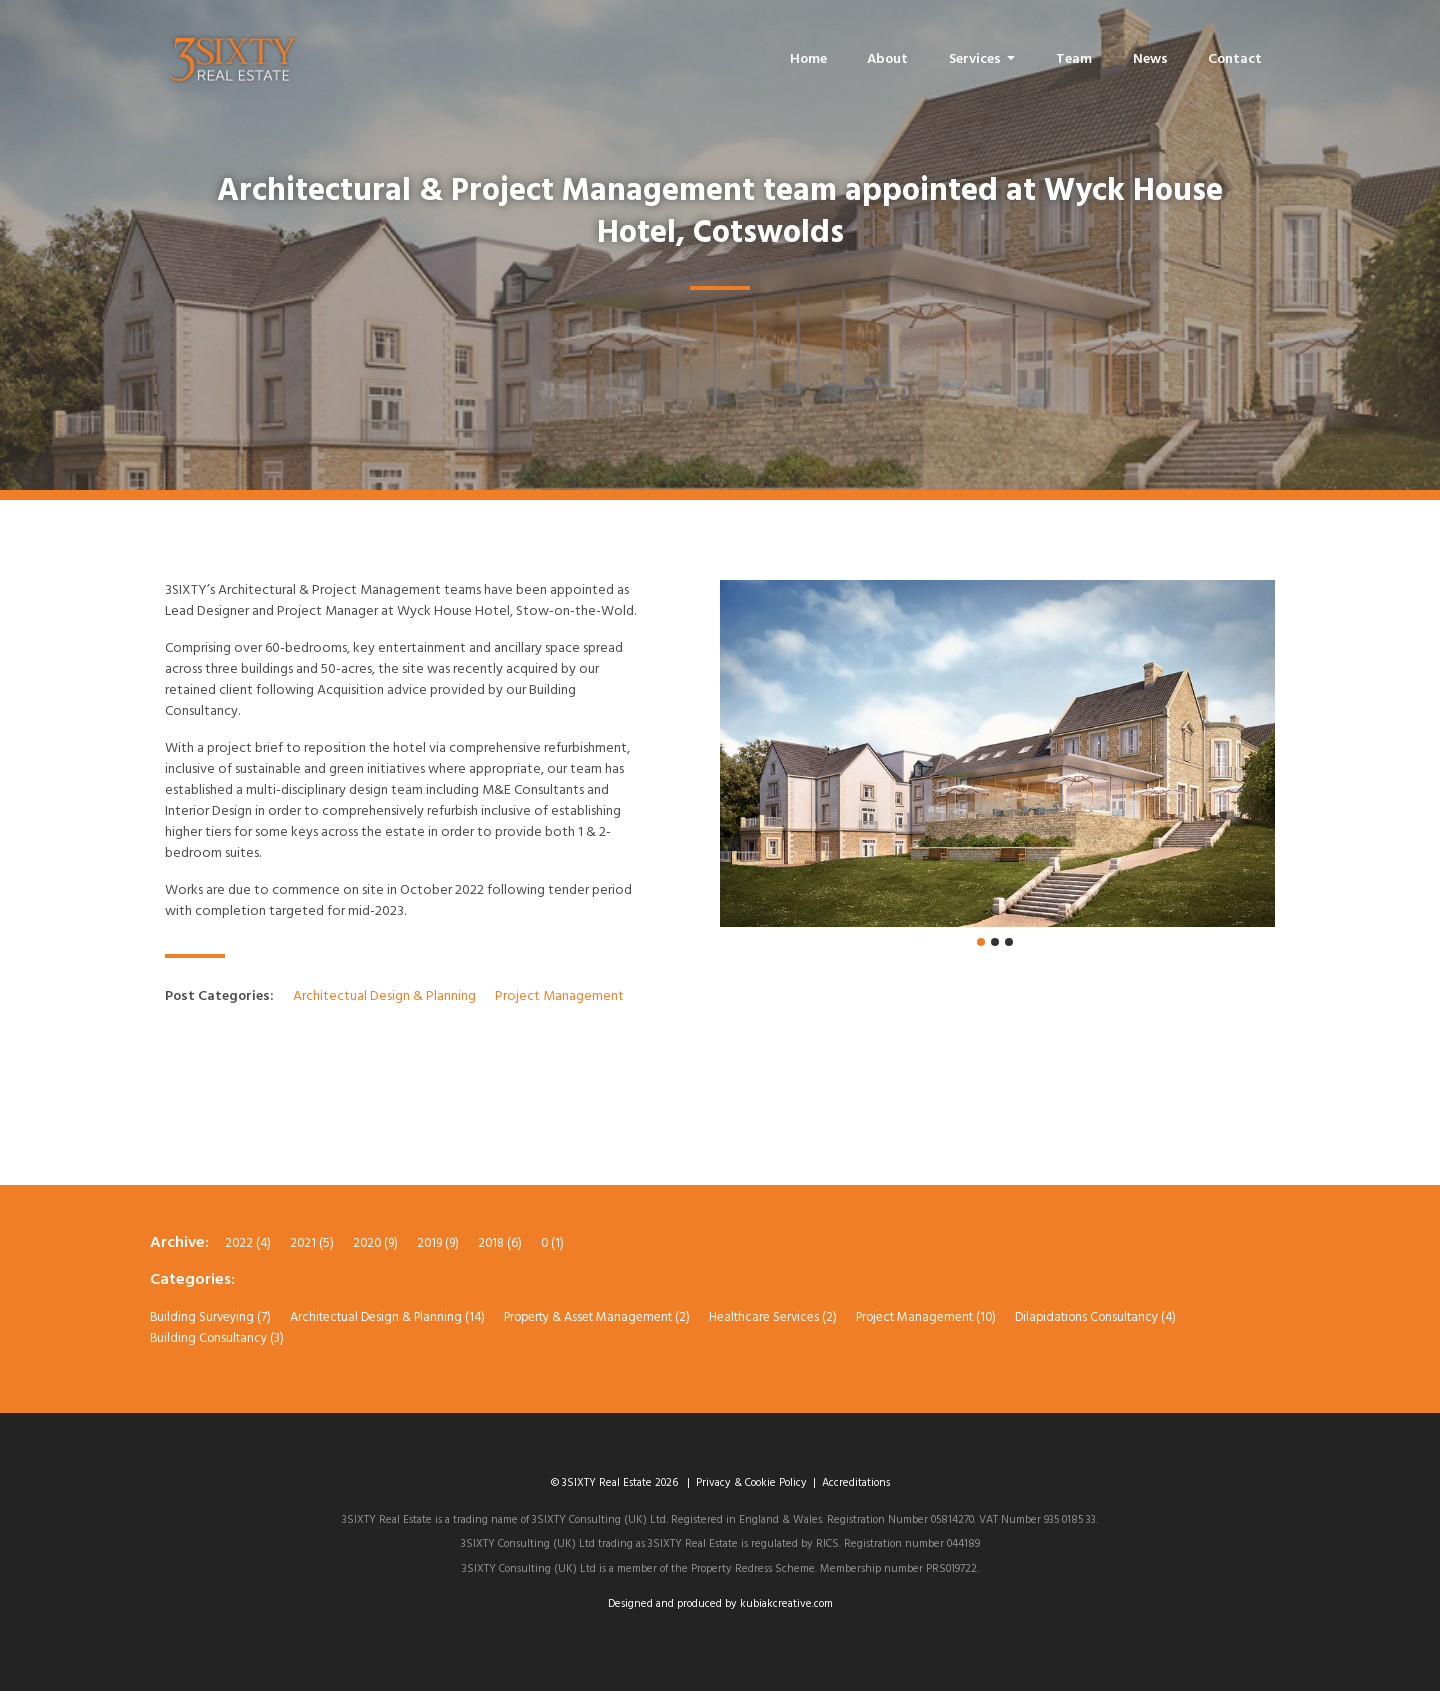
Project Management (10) (926, 1317)
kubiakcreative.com (786, 1604)
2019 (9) (438, 1243)
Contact (1235, 59)
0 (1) (552, 1243)
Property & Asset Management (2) (597, 1317)
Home (808, 59)
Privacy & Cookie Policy (751, 1483)
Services (976, 59)
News (1150, 59)
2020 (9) (375, 1243)
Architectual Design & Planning (386, 996)
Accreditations (856, 1483)
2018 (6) (500, 1243)
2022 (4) (248, 1243)
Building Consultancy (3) (217, 1338)
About (887, 59)
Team (1074, 59)
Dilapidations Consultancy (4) (1095, 1317)
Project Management (559, 996)
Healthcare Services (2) (773, 1317)
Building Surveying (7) (210, 1317)
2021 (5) (312, 1243)
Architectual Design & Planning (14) (387, 1317)
